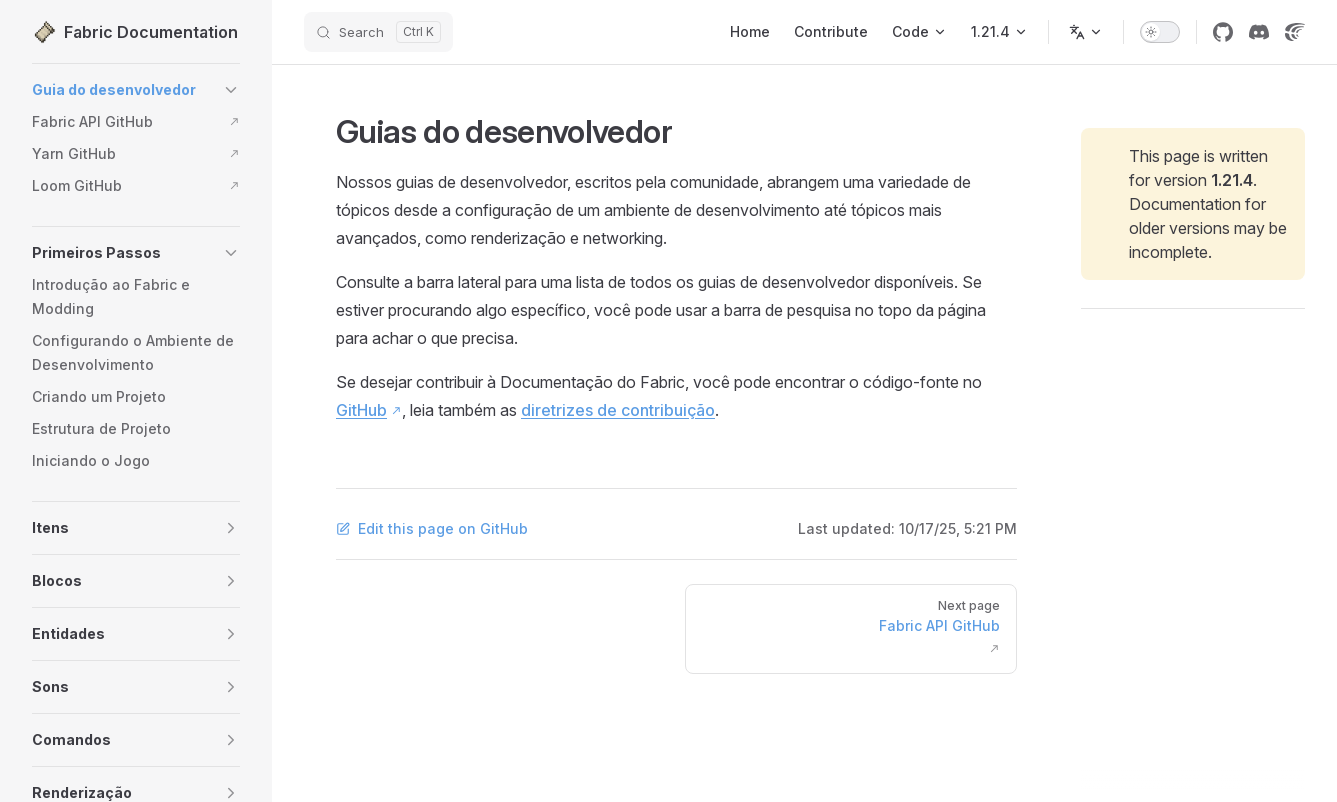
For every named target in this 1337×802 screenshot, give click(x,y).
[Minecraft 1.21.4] (999, 32)
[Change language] (1086, 32)
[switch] (1160, 32)
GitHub (361, 410)
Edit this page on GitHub (432, 528)
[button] (231, 90)
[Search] (378, 32)
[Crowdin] (1295, 32)
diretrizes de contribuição (618, 410)
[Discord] (1259, 32)
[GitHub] (1223, 32)
